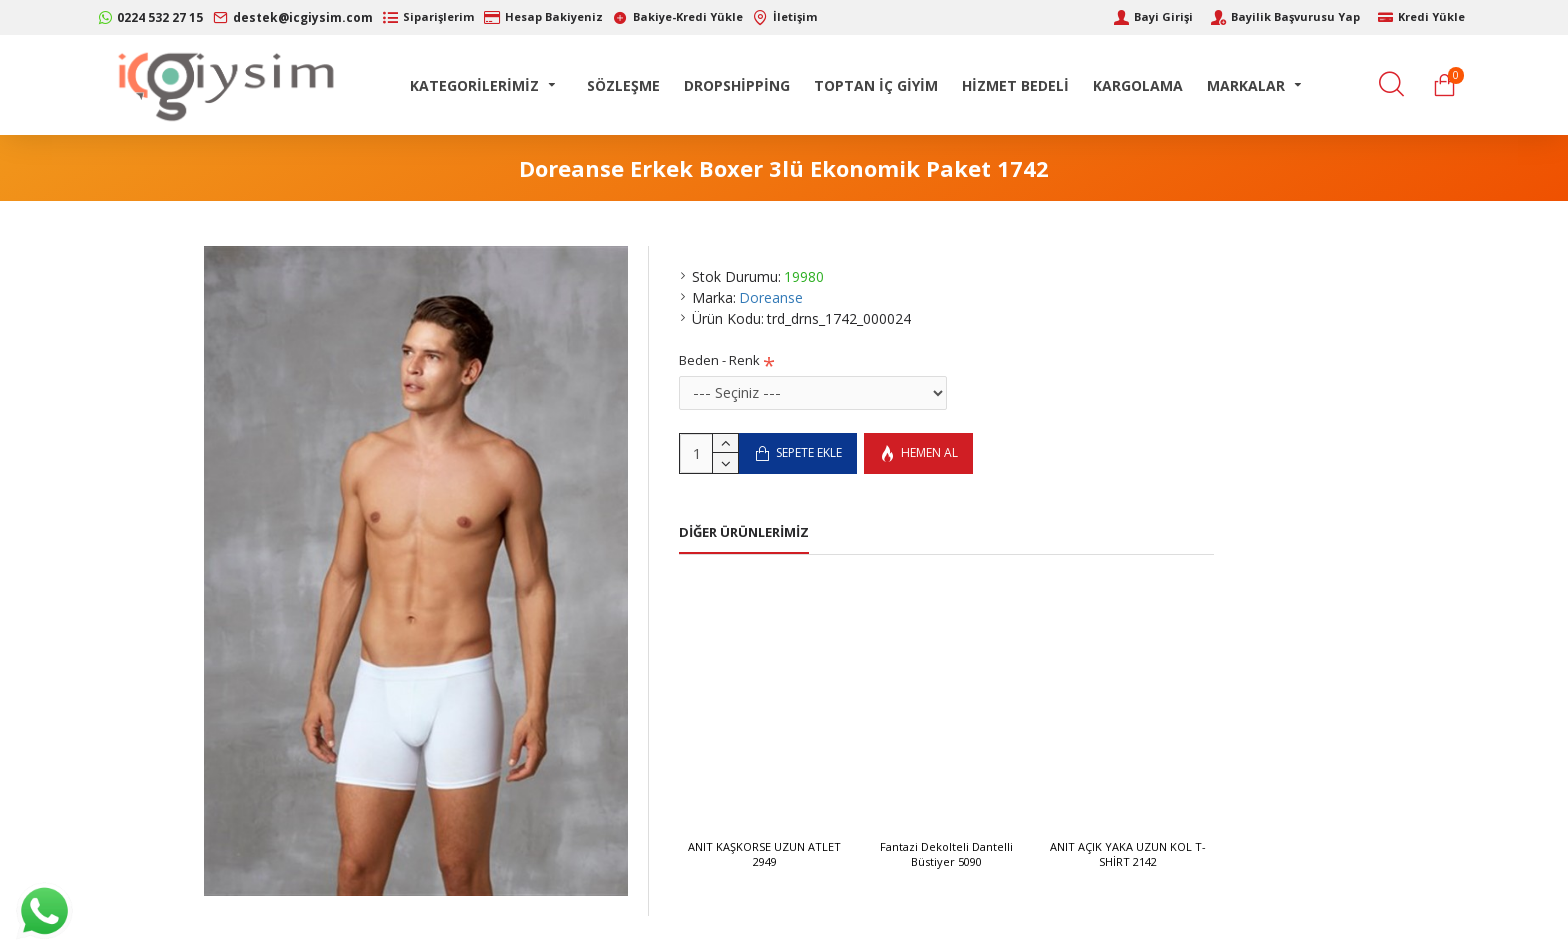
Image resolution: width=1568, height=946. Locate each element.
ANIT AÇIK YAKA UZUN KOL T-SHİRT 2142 (1128, 854)
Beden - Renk (719, 360)
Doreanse (771, 297)
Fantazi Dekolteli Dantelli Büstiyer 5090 (946, 854)
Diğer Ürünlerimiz (744, 532)
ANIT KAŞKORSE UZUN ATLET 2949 (764, 854)
